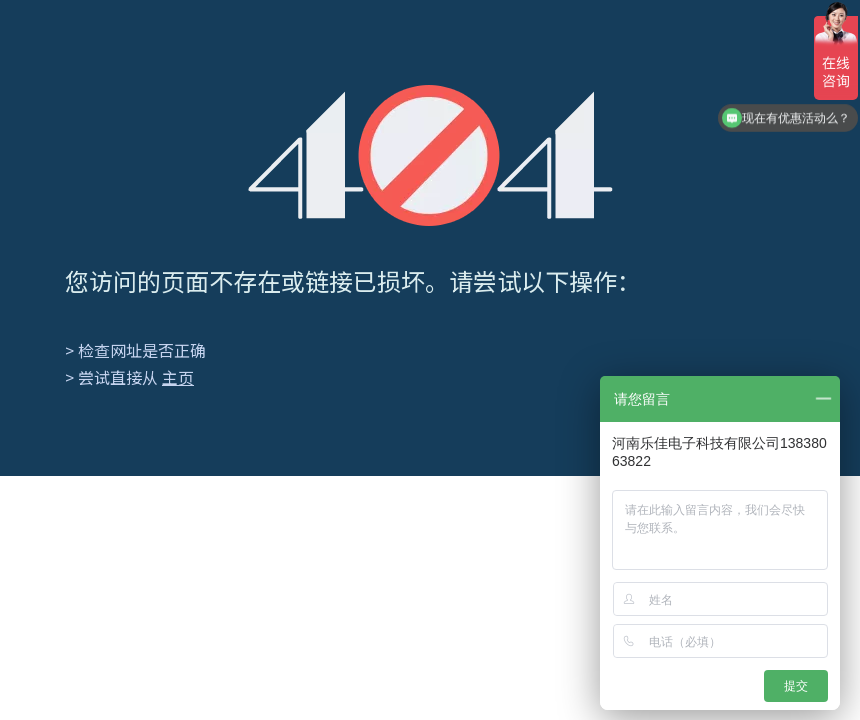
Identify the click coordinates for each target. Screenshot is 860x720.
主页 (178, 377)
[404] (430, 155)
